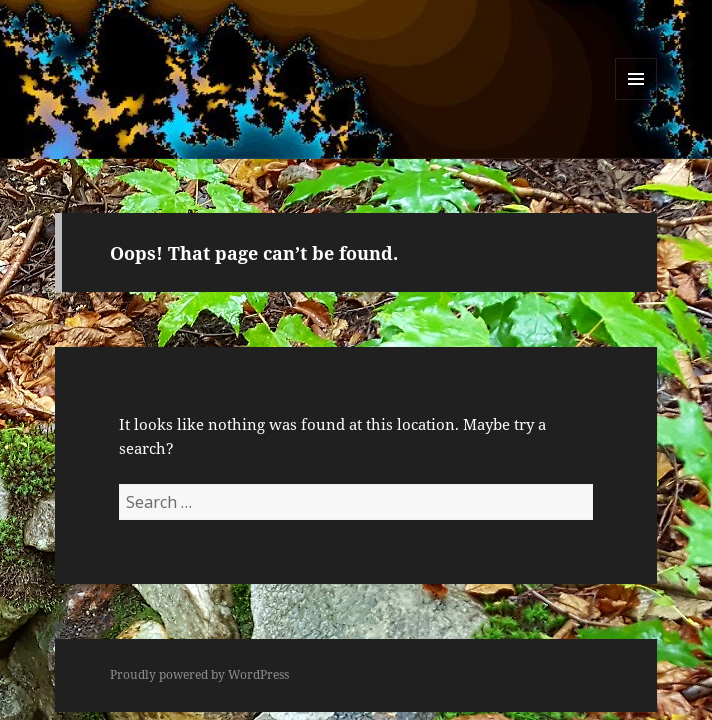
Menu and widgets (636, 99)
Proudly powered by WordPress (199, 674)
